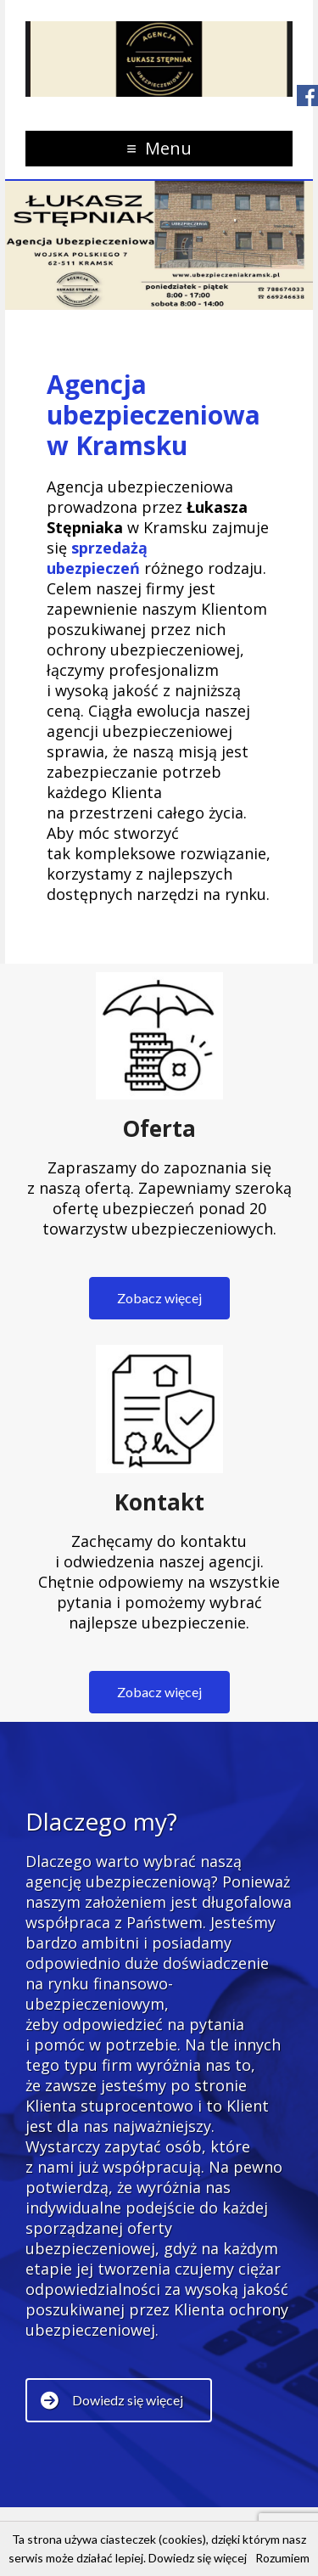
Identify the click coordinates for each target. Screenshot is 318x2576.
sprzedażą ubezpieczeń (97, 557)
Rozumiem (282, 2558)
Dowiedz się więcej (197, 2558)
